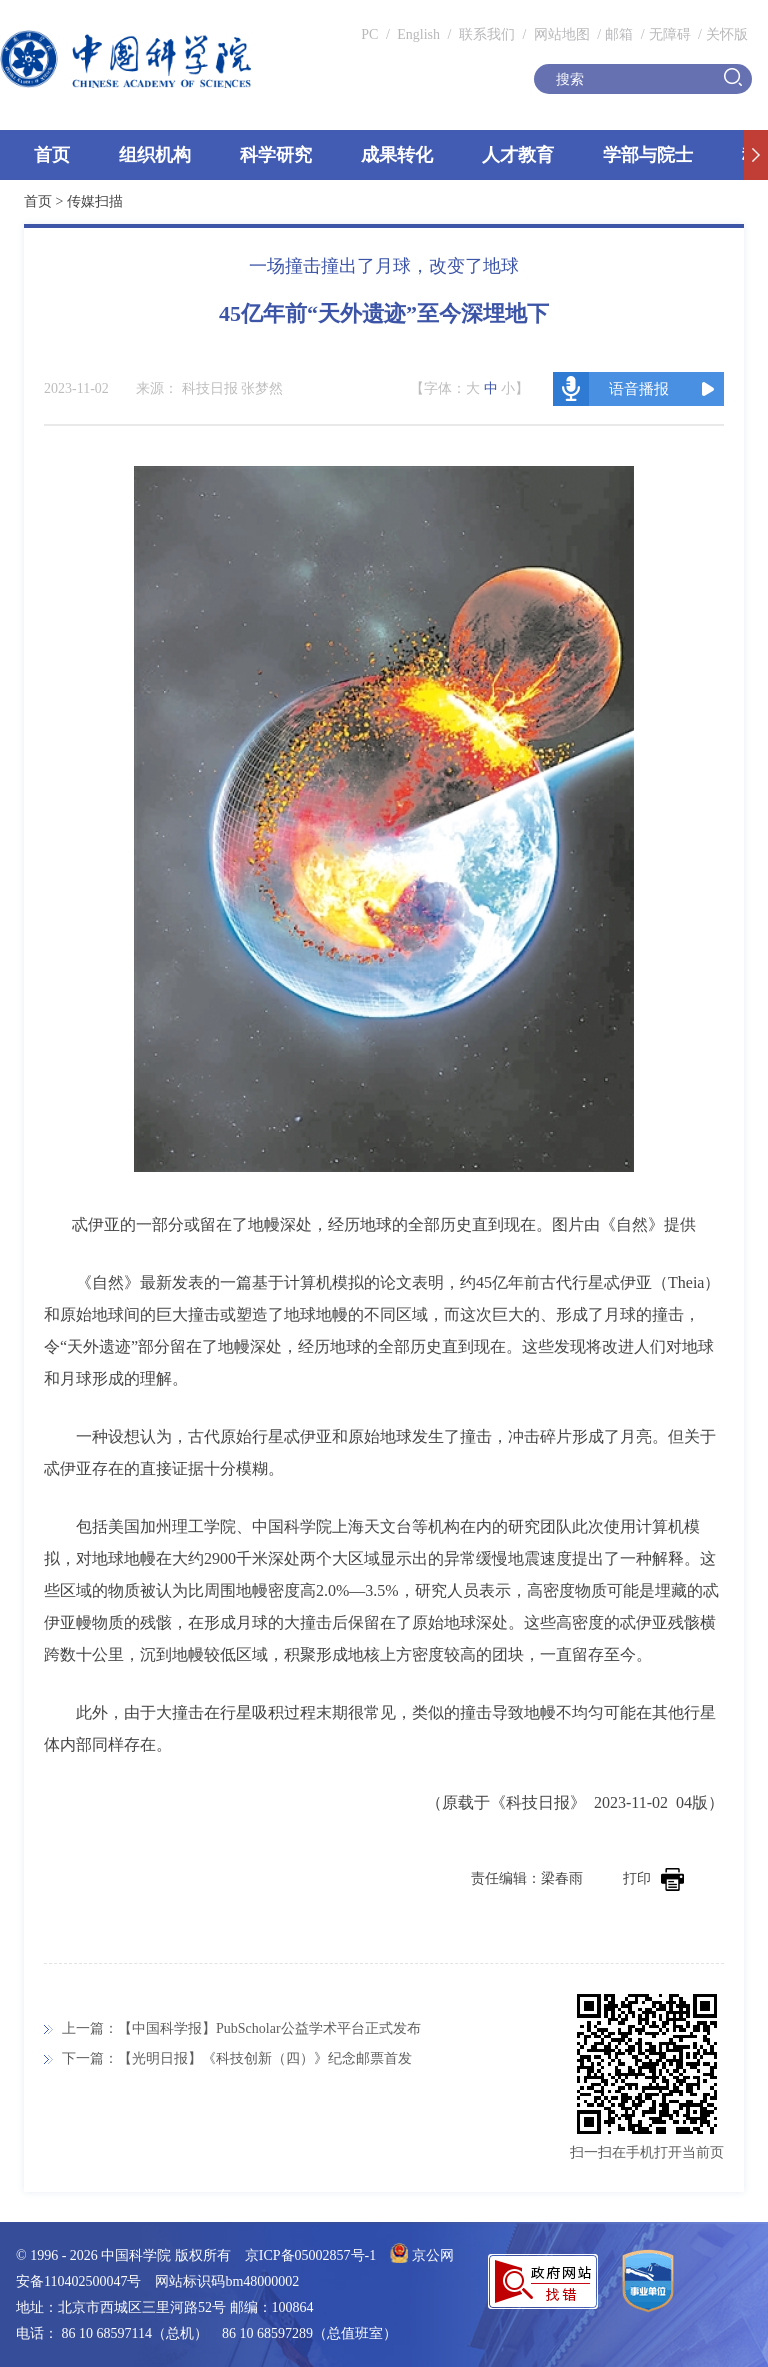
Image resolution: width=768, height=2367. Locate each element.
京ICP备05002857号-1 (310, 2255)
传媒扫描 (95, 201)
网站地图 (560, 34)
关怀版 (727, 34)
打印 (653, 1878)
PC (369, 34)
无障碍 (670, 34)
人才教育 (518, 155)
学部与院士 (648, 155)
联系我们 (487, 34)
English (418, 34)
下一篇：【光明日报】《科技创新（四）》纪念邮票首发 (237, 2058)
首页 (52, 155)
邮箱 (619, 34)
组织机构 (155, 155)
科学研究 (276, 155)
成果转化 (397, 155)
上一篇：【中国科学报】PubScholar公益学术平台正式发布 (241, 2028)
